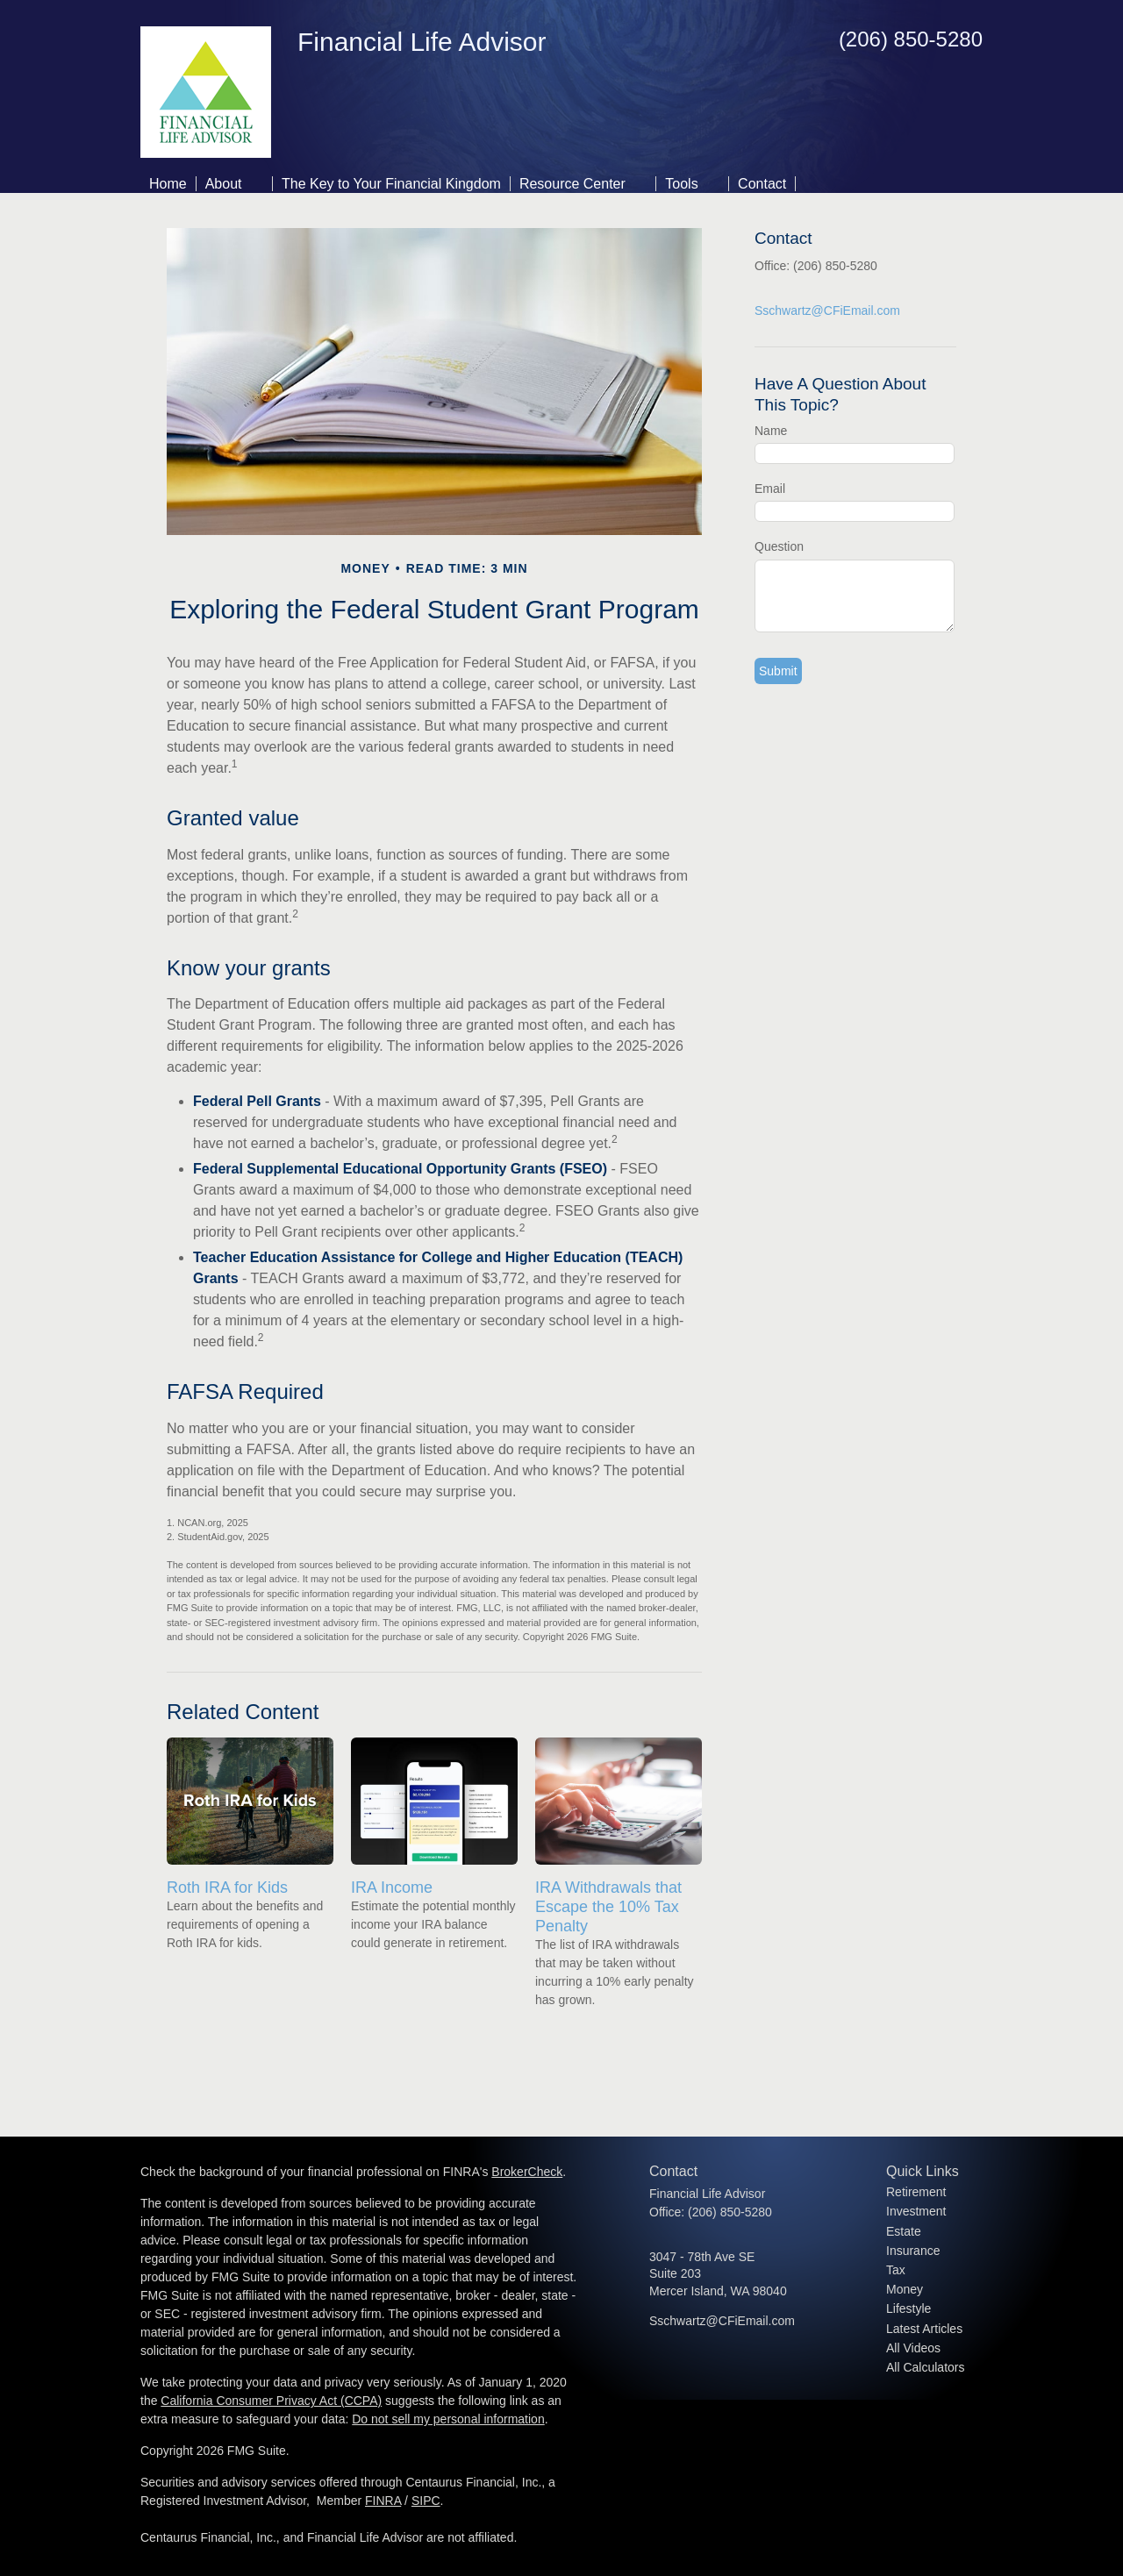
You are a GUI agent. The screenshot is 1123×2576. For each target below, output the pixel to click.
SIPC (425, 2501)
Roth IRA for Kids (227, 1887)
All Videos (913, 2348)
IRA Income (392, 1887)
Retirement (916, 2192)
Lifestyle (908, 2308)
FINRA (383, 2501)
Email (770, 489)
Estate (903, 2231)
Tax (895, 2270)
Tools (681, 183)
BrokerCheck (526, 2172)
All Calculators (925, 2367)
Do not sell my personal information (448, 2419)
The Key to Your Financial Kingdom (391, 183)
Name (771, 431)
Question (779, 546)
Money (904, 2289)
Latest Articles (924, 2329)
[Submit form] (778, 671)
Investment (916, 2211)
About (223, 183)
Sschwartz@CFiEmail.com (827, 310)
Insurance (913, 2251)
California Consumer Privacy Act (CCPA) (271, 2401)
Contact (762, 183)
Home (168, 183)
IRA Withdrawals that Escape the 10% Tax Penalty (608, 1907)
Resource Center (572, 183)
